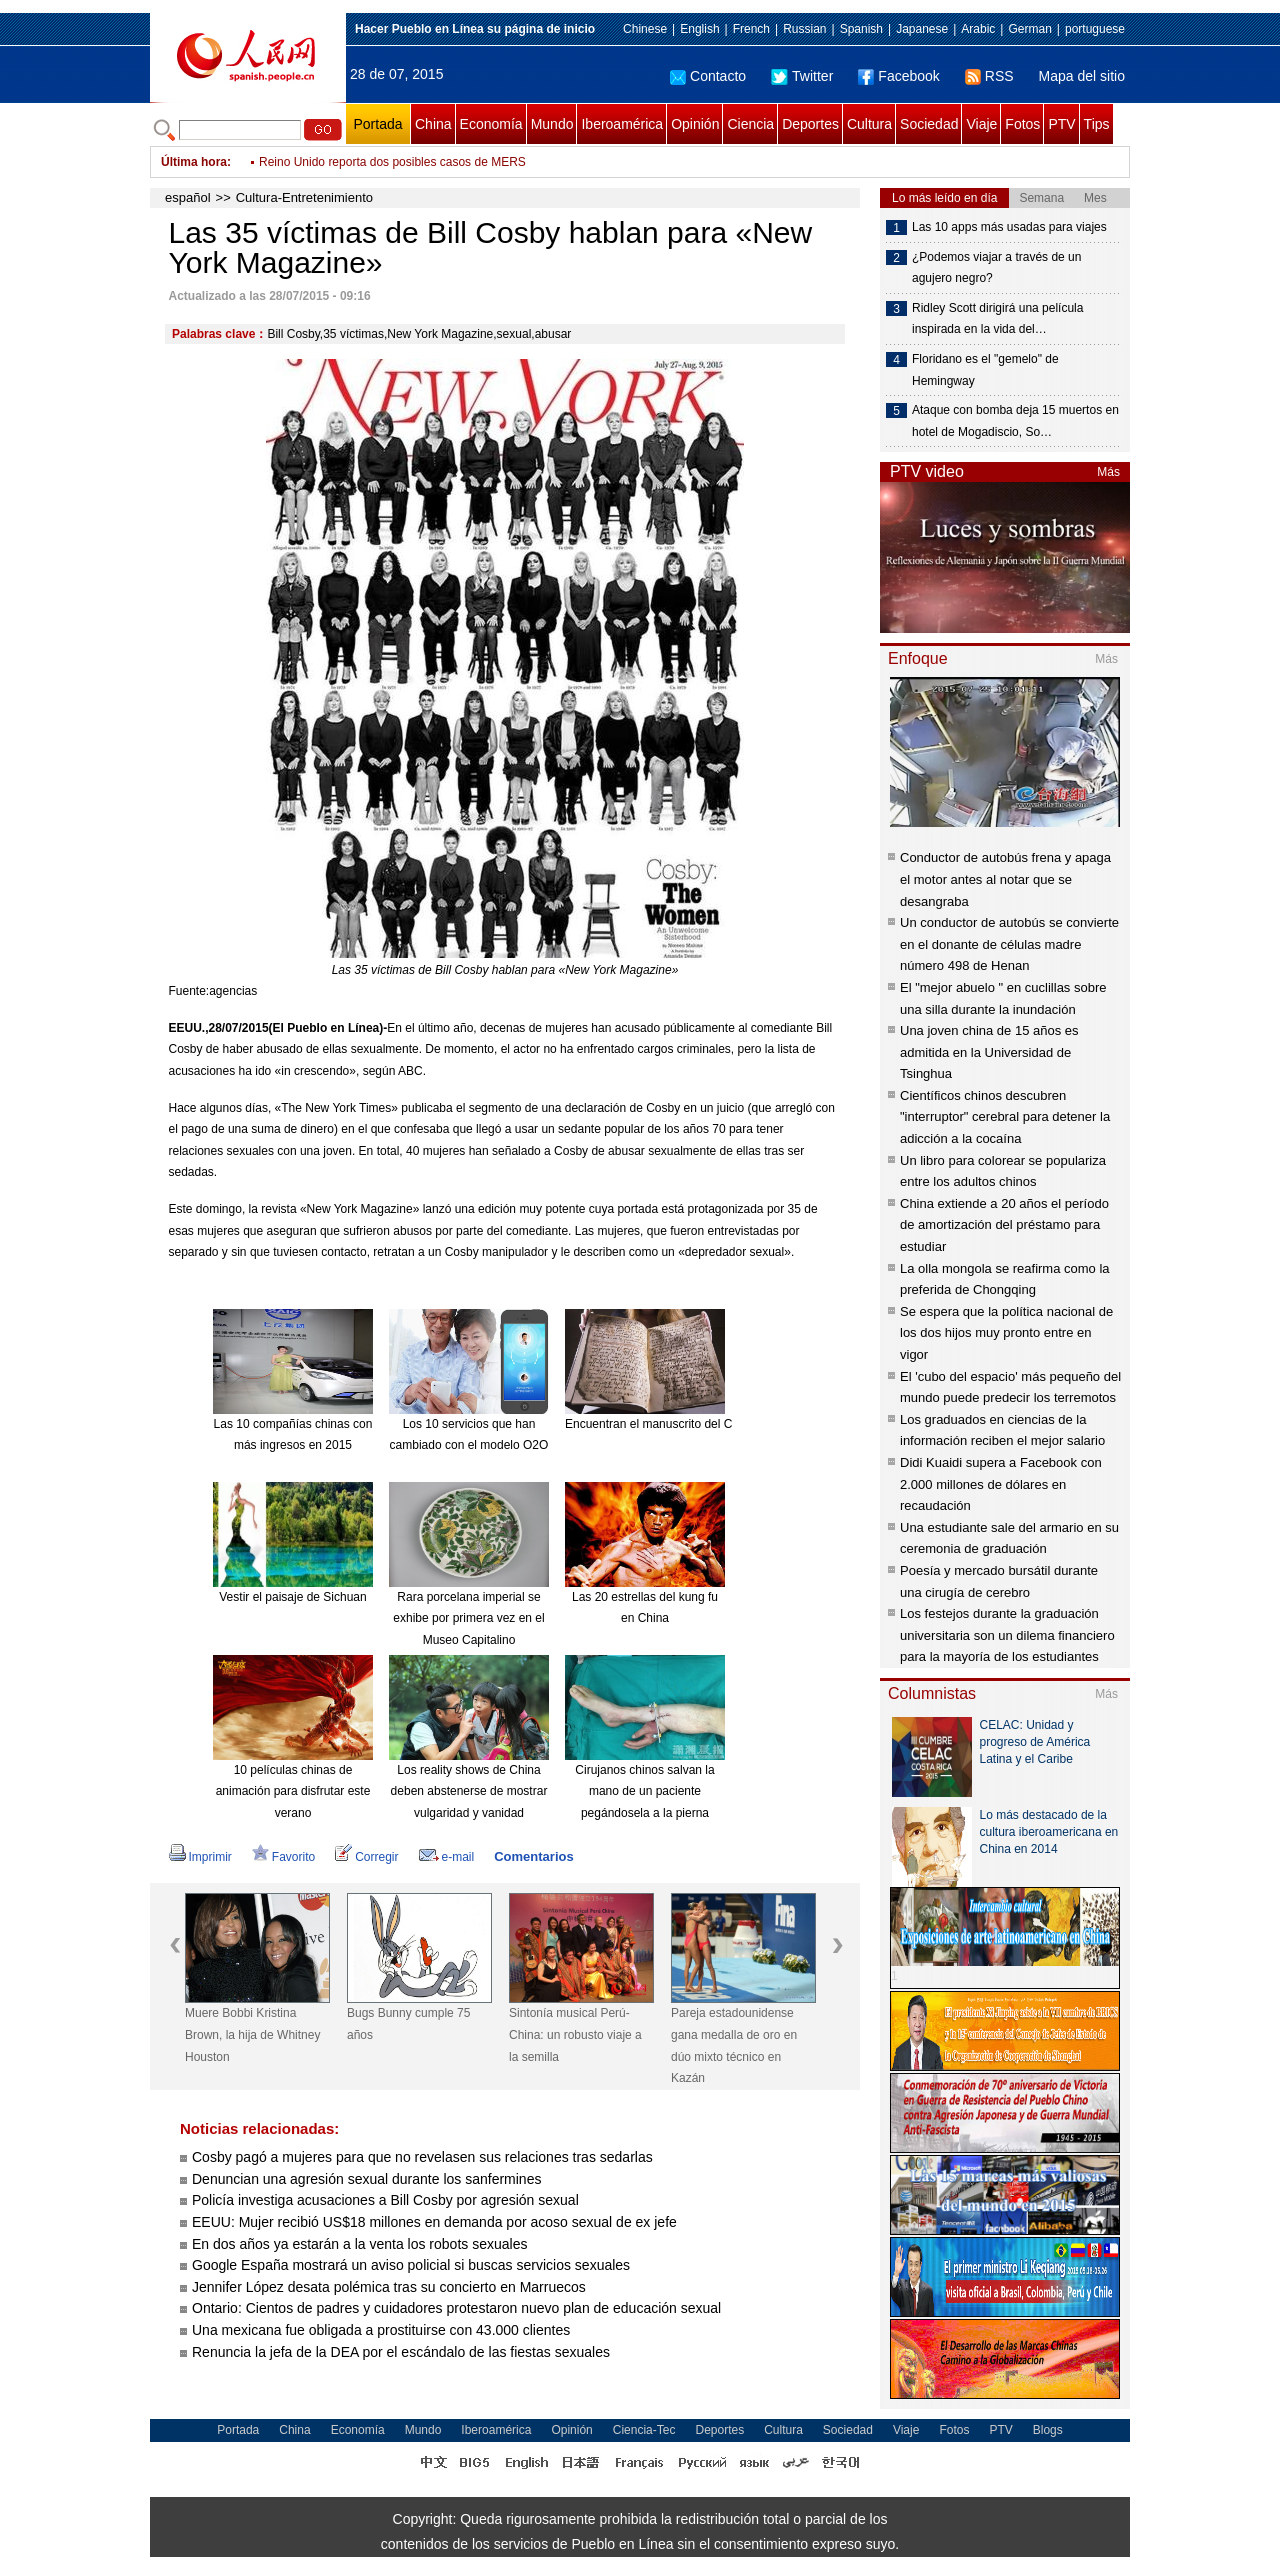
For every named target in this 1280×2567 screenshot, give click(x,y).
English (699, 29)
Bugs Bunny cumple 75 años (408, 2024)
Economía (491, 124)
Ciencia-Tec (644, 2430)
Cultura (869, 124)
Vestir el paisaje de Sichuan (292, 1597)
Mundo (552, 124)
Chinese (645, 29)
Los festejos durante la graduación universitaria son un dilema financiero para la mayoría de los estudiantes (1007, 1635)
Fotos (1022, 124)
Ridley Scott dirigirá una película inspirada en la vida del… (997, 319)
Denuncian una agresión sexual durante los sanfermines (366, 2179)
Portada (377, 124)
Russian (804, 29)
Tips (1097, 124)
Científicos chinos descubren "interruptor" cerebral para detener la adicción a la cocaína (1005, 1117)
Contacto (708, 76)
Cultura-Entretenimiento (304, 197)
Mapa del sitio (1082, 76)
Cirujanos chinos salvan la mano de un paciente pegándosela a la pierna (644, 1791)
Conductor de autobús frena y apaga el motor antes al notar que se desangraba (1005, 879)
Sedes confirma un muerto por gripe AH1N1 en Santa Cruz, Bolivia (436, 162)
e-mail (447, 1857)
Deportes (810, 124)
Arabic (978, 29)
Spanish (861, 29)
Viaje (981, 124)
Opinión (695, 124)
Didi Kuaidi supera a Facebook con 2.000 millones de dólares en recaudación (1001, 1484)
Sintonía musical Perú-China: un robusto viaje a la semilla (575, 2034)
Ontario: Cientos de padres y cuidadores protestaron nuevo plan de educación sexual (456, 2308)
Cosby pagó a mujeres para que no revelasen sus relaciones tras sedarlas (422, 2157)
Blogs (1048, 2430)
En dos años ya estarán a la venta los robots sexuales (359, 2244)
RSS (989, 76)
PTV (1061, 124)
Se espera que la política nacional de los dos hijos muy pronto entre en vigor (1006, 1333)
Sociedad (929, 124)
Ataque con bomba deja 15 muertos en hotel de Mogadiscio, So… (1015, 421)
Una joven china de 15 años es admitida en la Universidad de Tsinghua (989, 1052)
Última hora (194, 162)
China (433, 124)
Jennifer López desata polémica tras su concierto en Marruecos (389, 2287)
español (188, 197)
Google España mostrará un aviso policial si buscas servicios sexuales (411, 2265)
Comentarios (533, 1856)
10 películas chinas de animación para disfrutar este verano (293, 1791)
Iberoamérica (622, 124)
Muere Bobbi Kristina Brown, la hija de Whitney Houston (252, 2034)
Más (1108, 472)
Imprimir (200, 1857)
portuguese (1095, 29)
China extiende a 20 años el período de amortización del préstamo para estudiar (1004, 1225)
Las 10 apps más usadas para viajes (1009, 227)
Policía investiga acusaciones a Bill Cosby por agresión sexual (385, 2200)
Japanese (922, 29)
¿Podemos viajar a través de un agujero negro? (996, 268)
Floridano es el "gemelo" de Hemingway (985, 370)
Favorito (283, 1857)
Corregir (366, 1857)
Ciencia (750, 124)
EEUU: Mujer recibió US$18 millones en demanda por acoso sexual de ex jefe (434, 2222)
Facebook (898, 76)
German (1029, 29)
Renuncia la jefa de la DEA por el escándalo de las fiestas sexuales (401, 2352)
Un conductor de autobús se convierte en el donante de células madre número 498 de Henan (1009, 944)
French (751, 29)
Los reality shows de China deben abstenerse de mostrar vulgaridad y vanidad (469, 1791)
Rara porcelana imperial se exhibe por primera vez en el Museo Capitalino (468, 1618)
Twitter (802, 76)
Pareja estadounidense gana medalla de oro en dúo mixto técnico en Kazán (734, 2045)
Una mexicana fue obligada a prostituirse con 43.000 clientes (381, 2330)
